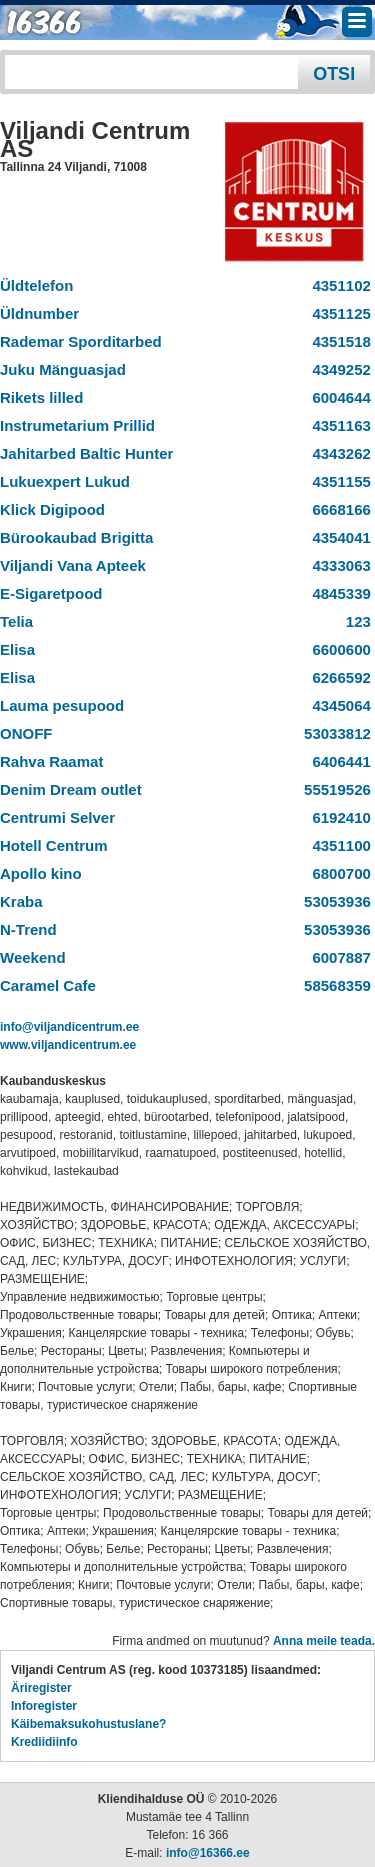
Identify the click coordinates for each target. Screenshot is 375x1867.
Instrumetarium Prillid (77, 425)
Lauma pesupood (62, 705)
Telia (16, 621)
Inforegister (44, 1706)
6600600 (337, 649)
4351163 (337, 425)
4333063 (337, 565)
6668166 (337, 509)
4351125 (337, 313)
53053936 (333, 901)
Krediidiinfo (44, 1742)
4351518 (337, 341)
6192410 (337, 817)
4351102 (337, 285)
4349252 (337, 369)
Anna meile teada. (324, 1641)
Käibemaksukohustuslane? (88, 1724)
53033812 (333, 733)
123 (353, 621)
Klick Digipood (52, 509)
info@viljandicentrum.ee (69, 1027)
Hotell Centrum (54, 845)
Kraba (21, 901)
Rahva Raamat (51, 761)
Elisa (17, 649)
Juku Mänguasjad (63, 369)
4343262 (337, 453)
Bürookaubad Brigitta (76, 537)
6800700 (337, 873)
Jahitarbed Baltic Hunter (86, 453)
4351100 (337, 845)
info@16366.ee (208, 1853)
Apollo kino (41, 873)
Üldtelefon (36, 285)
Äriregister (41, 1688)
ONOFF (26, 733)
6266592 (337, 677)
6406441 (337, 761)
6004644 (337, 397)
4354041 (337, 537)
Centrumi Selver (57, 817)
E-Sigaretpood (51, 593)
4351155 (337, 481)
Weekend (33, 957)
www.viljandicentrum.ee (68, 1045)
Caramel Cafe (48, 985)
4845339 (337, 593)
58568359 (333, 985)
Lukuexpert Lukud (65, 481)
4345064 (337, 705)
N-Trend (28, 929)
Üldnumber (39, 313)
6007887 (337, 957)
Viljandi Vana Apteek (73, 565)
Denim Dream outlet (71, 789)
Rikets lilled (41, 397)
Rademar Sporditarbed (81, 341)
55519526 (333, 789)
